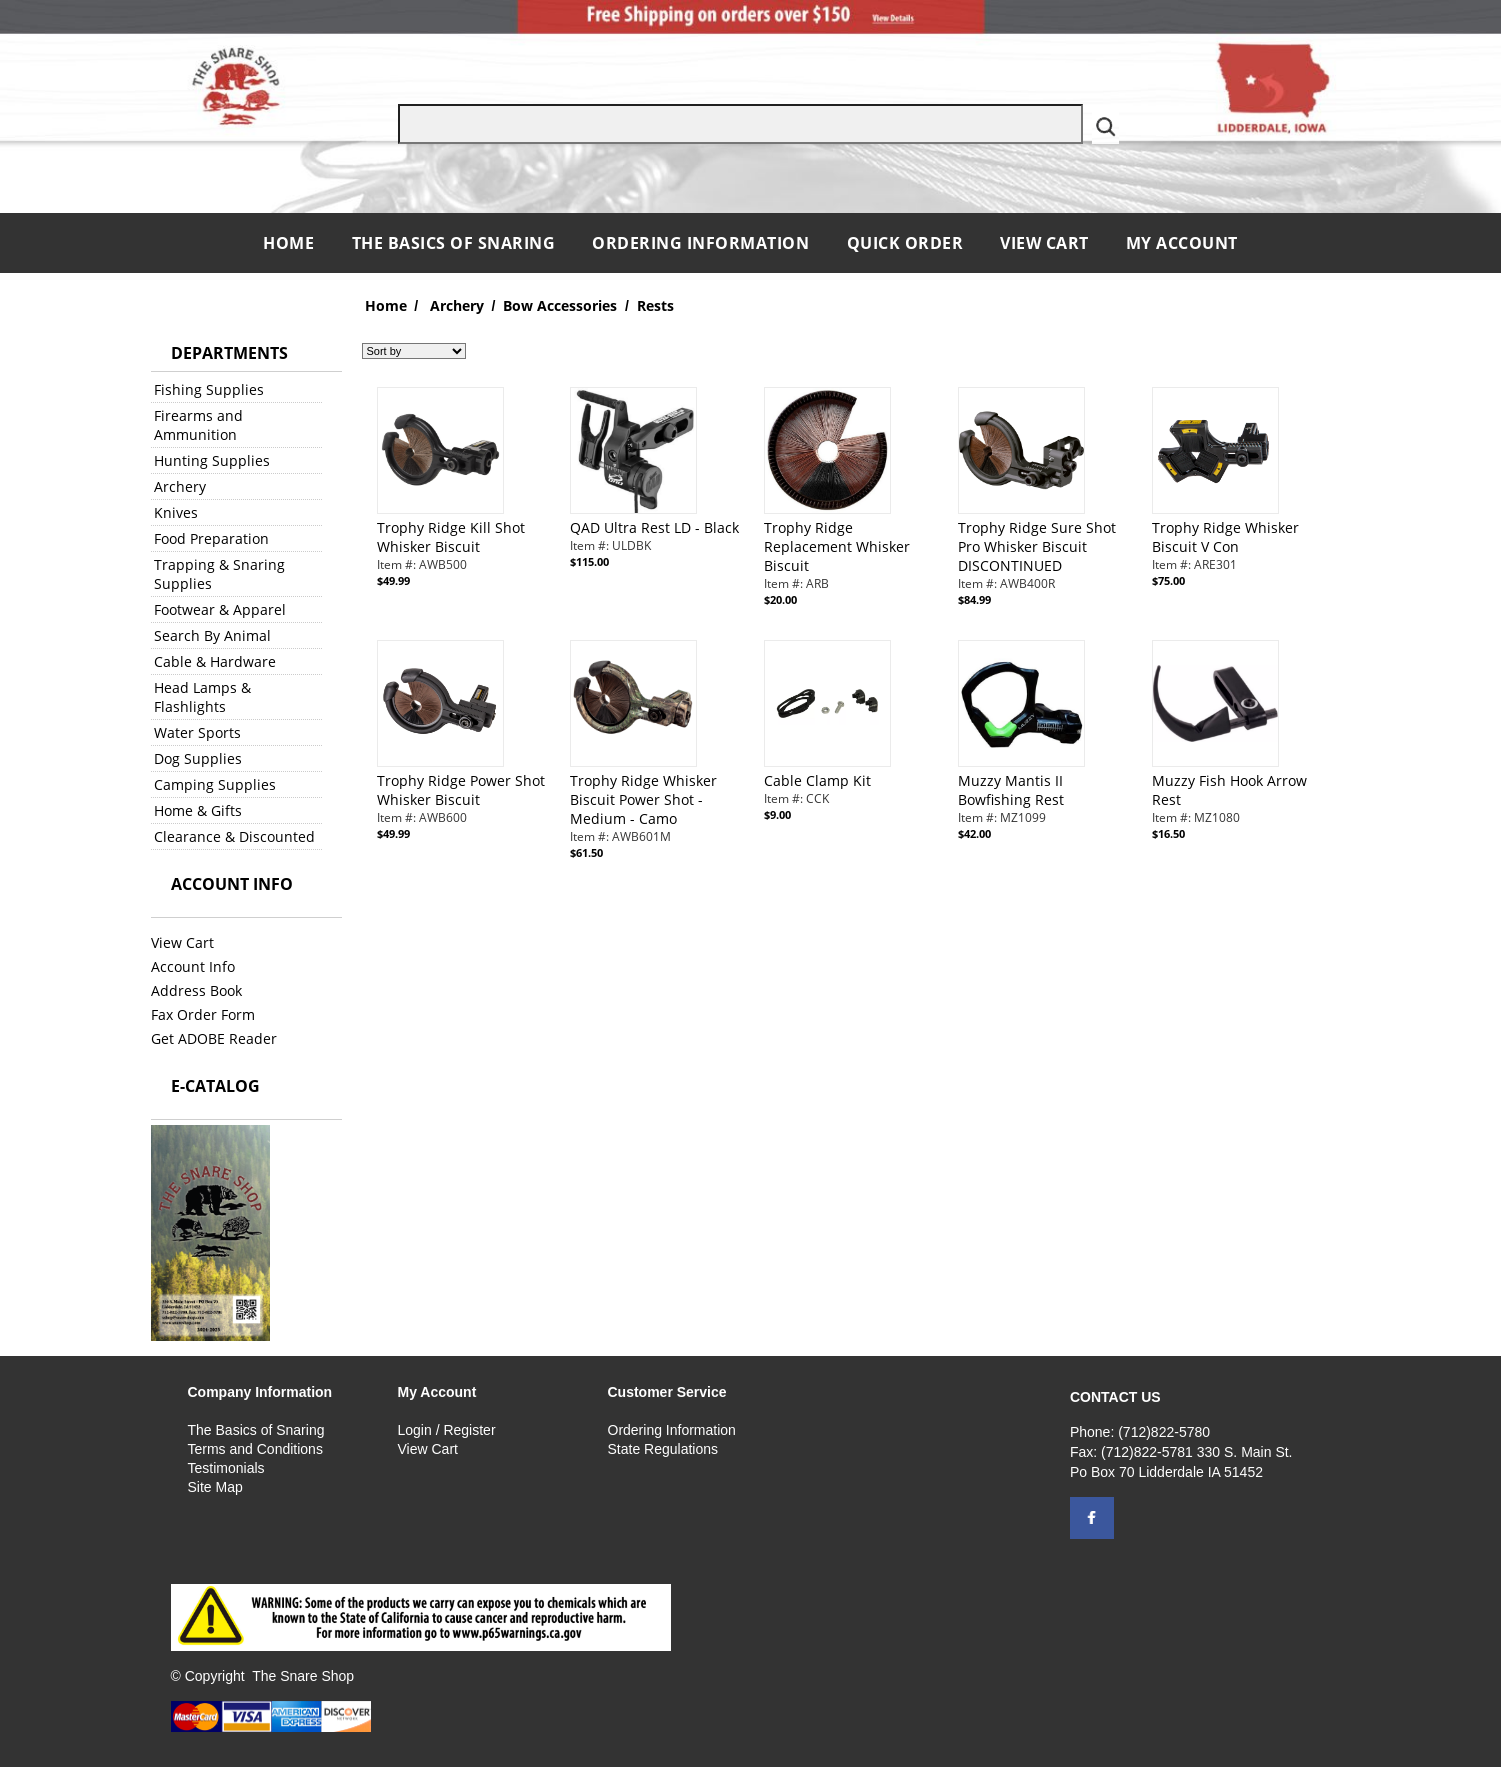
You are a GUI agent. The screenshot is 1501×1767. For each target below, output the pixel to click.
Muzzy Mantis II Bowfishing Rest (1011, 790)
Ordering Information (703, 243)
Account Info (193, 966)
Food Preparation (211, 538)
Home (291, 243)
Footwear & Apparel (220, 609)
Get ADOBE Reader (214, 1038)
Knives (176, 512)
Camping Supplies (215, 784)
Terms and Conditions (255, 1449)
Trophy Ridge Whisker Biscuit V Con (1225, 537)
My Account (1182, 243)
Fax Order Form (203, 1014)
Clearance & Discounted (234, 836)
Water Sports (197, 732)
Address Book (196, 990)
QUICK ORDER (905, 243)
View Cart (1044, 243)
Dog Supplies (198, 758)
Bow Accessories (560, 305)
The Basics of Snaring (454, 243)
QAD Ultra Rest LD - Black (654, 527)
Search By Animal (212, 635)
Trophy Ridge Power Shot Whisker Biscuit (461, 790)
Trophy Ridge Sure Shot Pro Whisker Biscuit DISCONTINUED (1037, 546)
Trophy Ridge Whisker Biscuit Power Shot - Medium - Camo (643, 799)
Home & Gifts (198, 810)
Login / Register (447, 1430)
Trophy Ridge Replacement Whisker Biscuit (837, 546)
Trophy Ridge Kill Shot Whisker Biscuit (451, 537)
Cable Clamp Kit (817, 780)
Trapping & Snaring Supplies (219, 574)
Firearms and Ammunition (198, 425)
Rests (655, 305)
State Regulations (663, 1449)
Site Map (215, 1487)
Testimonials (226, 1468)
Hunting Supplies (212, 460)
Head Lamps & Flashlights (202, 697)
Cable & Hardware (215, 661)
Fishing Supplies (209, 389)
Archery (180, 486)
